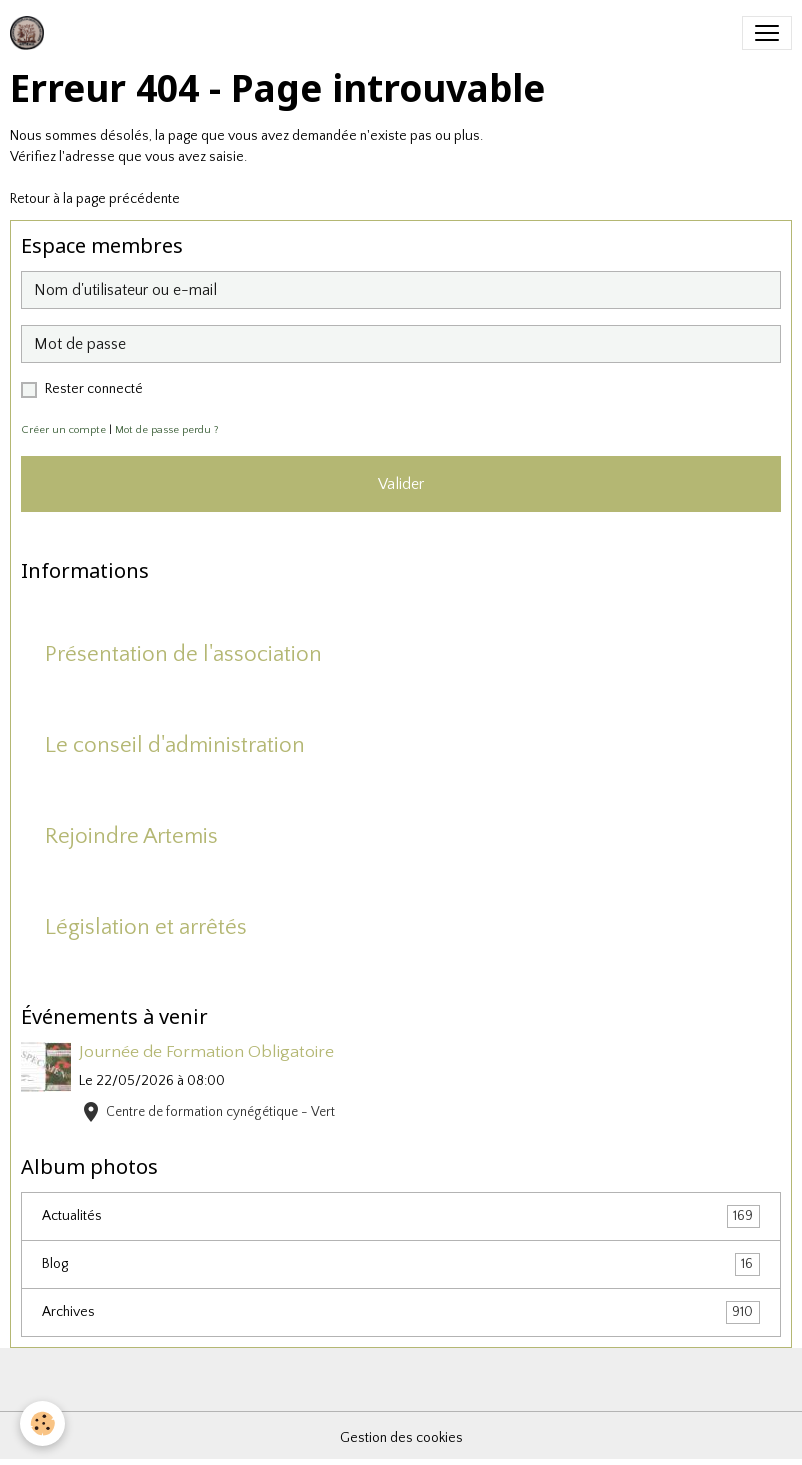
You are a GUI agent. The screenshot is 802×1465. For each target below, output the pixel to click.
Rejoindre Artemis (131, 836)
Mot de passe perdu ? (167, 430)
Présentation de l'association (183, 654)
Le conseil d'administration (175, 745)
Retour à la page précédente (95, 199)
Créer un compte (63, 430)
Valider (401, 484)
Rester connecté (94, 389)
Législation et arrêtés (146, 927)
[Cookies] (42, 1423)
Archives (401, 1312)
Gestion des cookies (401, 1438)
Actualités (401, 1216)
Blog (401, 1264)
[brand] (31, 33)
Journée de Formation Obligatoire (206, 1052)
